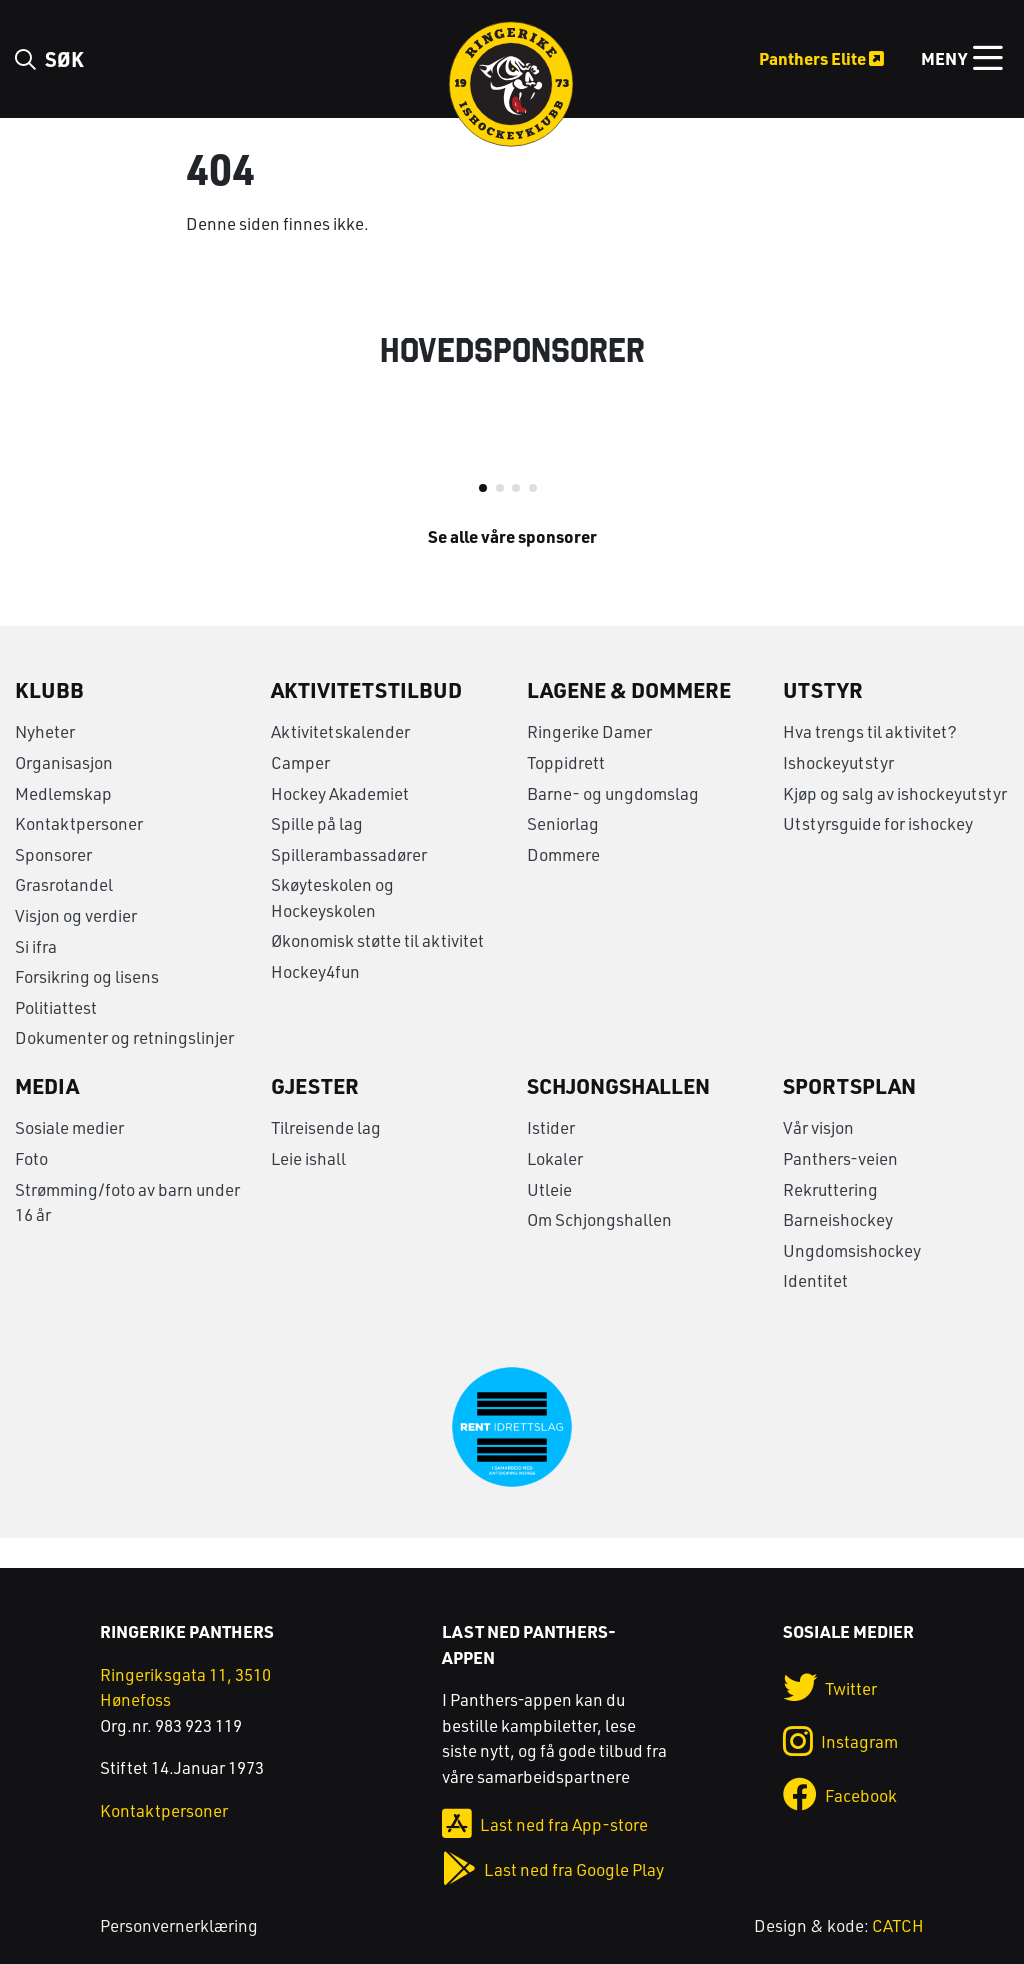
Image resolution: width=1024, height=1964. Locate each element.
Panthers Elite (821, 58)
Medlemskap (63, 822)
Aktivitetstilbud (366, 718)
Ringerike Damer (589, 761)
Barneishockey (838, 1249)
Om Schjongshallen (599, 1249)
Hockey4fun (315, 1001)
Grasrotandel (64, 914)
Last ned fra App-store (545, 1824)
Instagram (841, 1742)
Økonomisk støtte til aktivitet (377, 970)
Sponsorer (53, 883)
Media (47, 1114)
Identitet (815, 1310)
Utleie (549, 1218)
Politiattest (56, 1036)
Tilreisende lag (326, 1157)
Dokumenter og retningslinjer (124, 1067)
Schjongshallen (618, 1114)
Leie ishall (308, 1188)
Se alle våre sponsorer (512, 565)
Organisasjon (64, 792)
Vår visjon (818, 1157)
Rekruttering (830, 1218)
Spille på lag (317, 853)
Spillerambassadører (349, 883)
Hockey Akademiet (340, 822)
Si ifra (36, 975)
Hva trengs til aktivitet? (870, 761)
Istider (551, 1157)
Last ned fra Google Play (553, 1869)
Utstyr (823, 718)
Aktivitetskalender (340, 761)
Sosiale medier (69, 1157)
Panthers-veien (840, 1188)
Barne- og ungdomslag (613, 822)
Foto (31, 1188)
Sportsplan (849, 1114)
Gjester (315, 1114)
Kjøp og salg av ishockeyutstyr (895, 822)
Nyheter (45, 761)
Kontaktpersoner (79, 853)
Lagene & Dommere (629, 718)
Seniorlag (563, 853)
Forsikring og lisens (87, 1006)
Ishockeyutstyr (838, 792)
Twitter (830, 1688)
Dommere (563, 883)
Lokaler (555, 1188)
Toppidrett (566, 792)
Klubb (49, 718)
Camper (300, 792)
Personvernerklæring (179, 1925)
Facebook (840, 1795)
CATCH (898, 1925)
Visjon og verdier (76, 944)
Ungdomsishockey (852, 1279)
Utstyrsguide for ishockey (878, 853)
